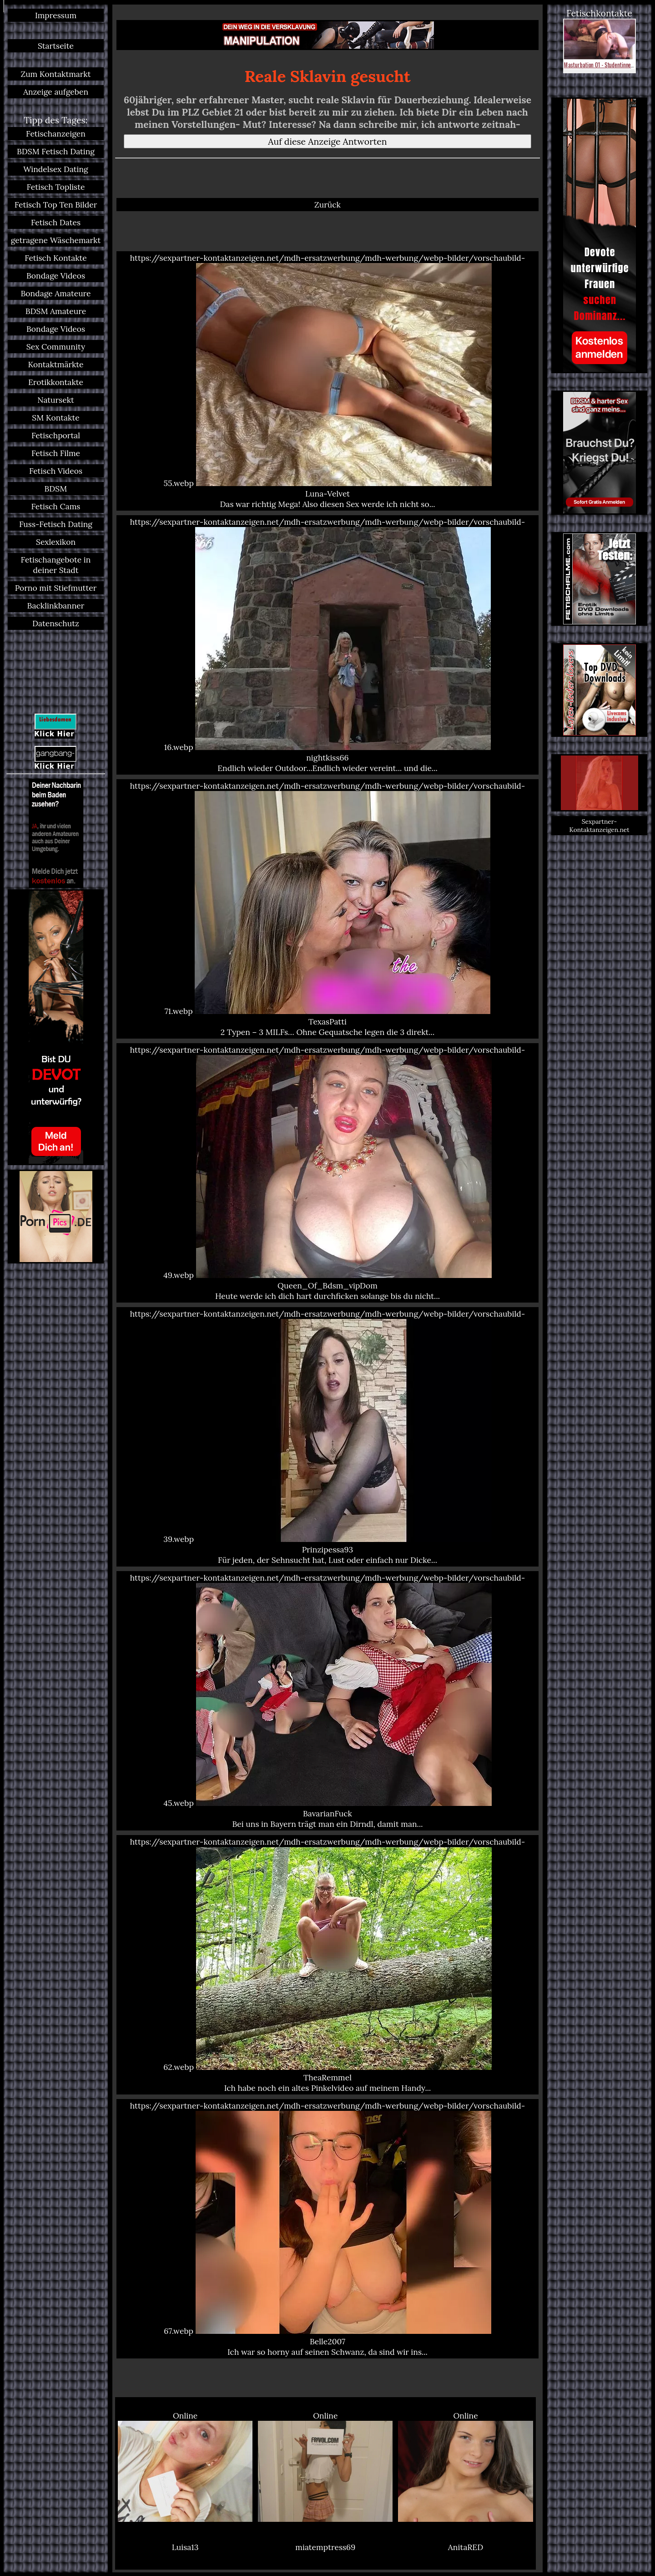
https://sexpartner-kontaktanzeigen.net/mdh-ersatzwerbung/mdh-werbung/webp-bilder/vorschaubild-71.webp (327, 909)
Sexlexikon (56, 542)
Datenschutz (55, 623)
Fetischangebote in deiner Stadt (56, 564)
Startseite (56, 46)
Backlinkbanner (56, 605)
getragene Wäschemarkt (56, 240)
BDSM (56, 488)
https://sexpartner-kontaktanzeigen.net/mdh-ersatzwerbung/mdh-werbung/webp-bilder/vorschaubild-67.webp (327, 2228)
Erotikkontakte (55, 382)
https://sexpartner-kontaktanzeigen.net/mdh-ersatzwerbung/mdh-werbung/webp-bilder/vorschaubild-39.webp (327, 1436)
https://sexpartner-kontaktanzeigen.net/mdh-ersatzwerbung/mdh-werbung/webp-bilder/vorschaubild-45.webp (327, 1700)
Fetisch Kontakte (56, 258)
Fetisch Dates (56, 222)
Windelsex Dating (55, 169)
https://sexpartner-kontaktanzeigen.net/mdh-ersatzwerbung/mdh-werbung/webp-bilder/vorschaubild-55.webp (327, 381)
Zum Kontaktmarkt (55, 74)
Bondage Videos (55, 275)
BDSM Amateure (55, 311)
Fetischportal (55, 435)
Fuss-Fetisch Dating (55, 524)
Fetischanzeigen (56, 133)
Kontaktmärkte (55, 364)
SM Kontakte (55, 417)
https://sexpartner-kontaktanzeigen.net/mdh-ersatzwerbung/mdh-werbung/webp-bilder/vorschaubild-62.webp (327, 1964)
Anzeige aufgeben (55, 91)
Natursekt (55, 400)
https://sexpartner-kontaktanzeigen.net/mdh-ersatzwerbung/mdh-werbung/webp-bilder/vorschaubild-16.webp (327, 645)
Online (185, 2466)
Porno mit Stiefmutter (56, 588)
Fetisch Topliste (56, 187)
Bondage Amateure (55, 293)
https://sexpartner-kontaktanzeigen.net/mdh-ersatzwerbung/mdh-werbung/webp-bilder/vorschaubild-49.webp (327, 1173)
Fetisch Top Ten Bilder (56, 204)
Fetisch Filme (55, 453)
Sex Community (55, 346)
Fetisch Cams (56, 506)
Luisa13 (185, 2547)
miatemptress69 (325, 2547)
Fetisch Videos (55, 471)
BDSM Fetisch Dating (56, 151)
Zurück (327, 204)
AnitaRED (465, 2547)
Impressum (55, 15)
